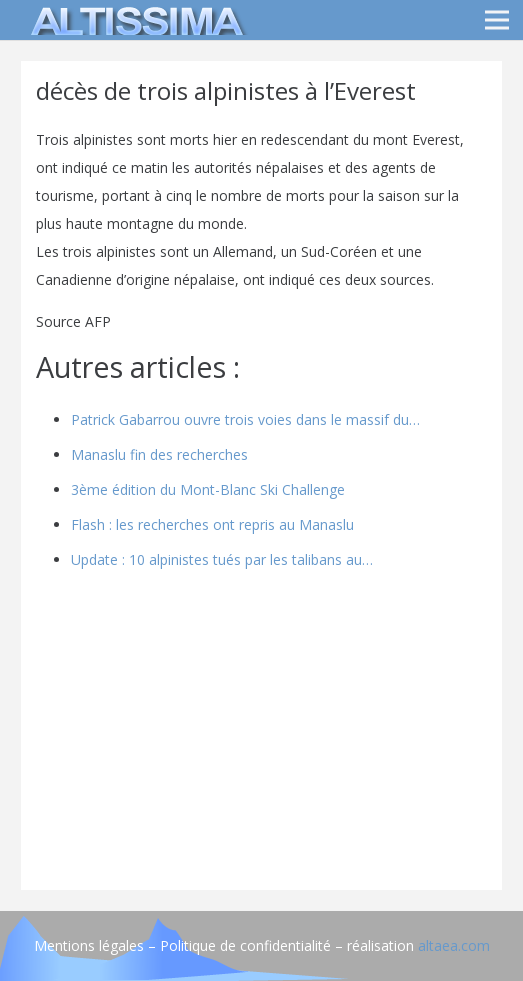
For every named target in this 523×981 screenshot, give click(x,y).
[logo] (134, 20)
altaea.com (454, 945)
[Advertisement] (261, 735)
